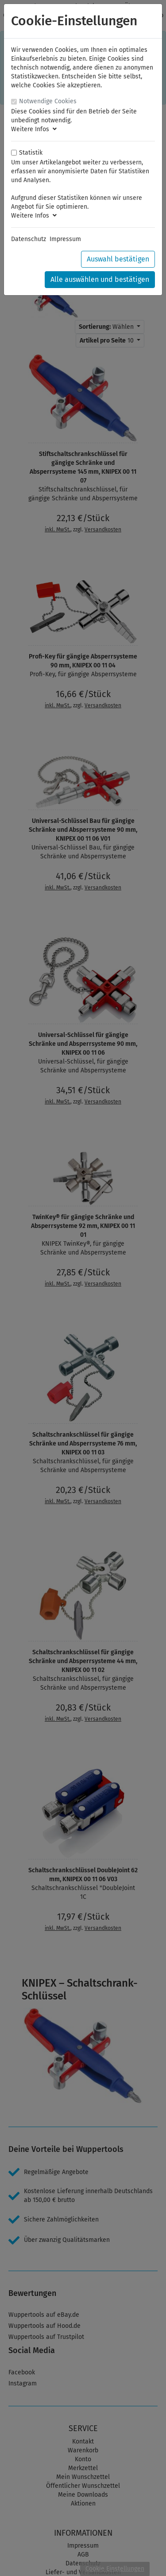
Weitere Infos (34, 129)
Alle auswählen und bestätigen (99, 279)
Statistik (30, 152)
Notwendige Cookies (48, 101)
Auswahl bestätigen (118, 259)
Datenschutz (28, 239)
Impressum (65, 239)
